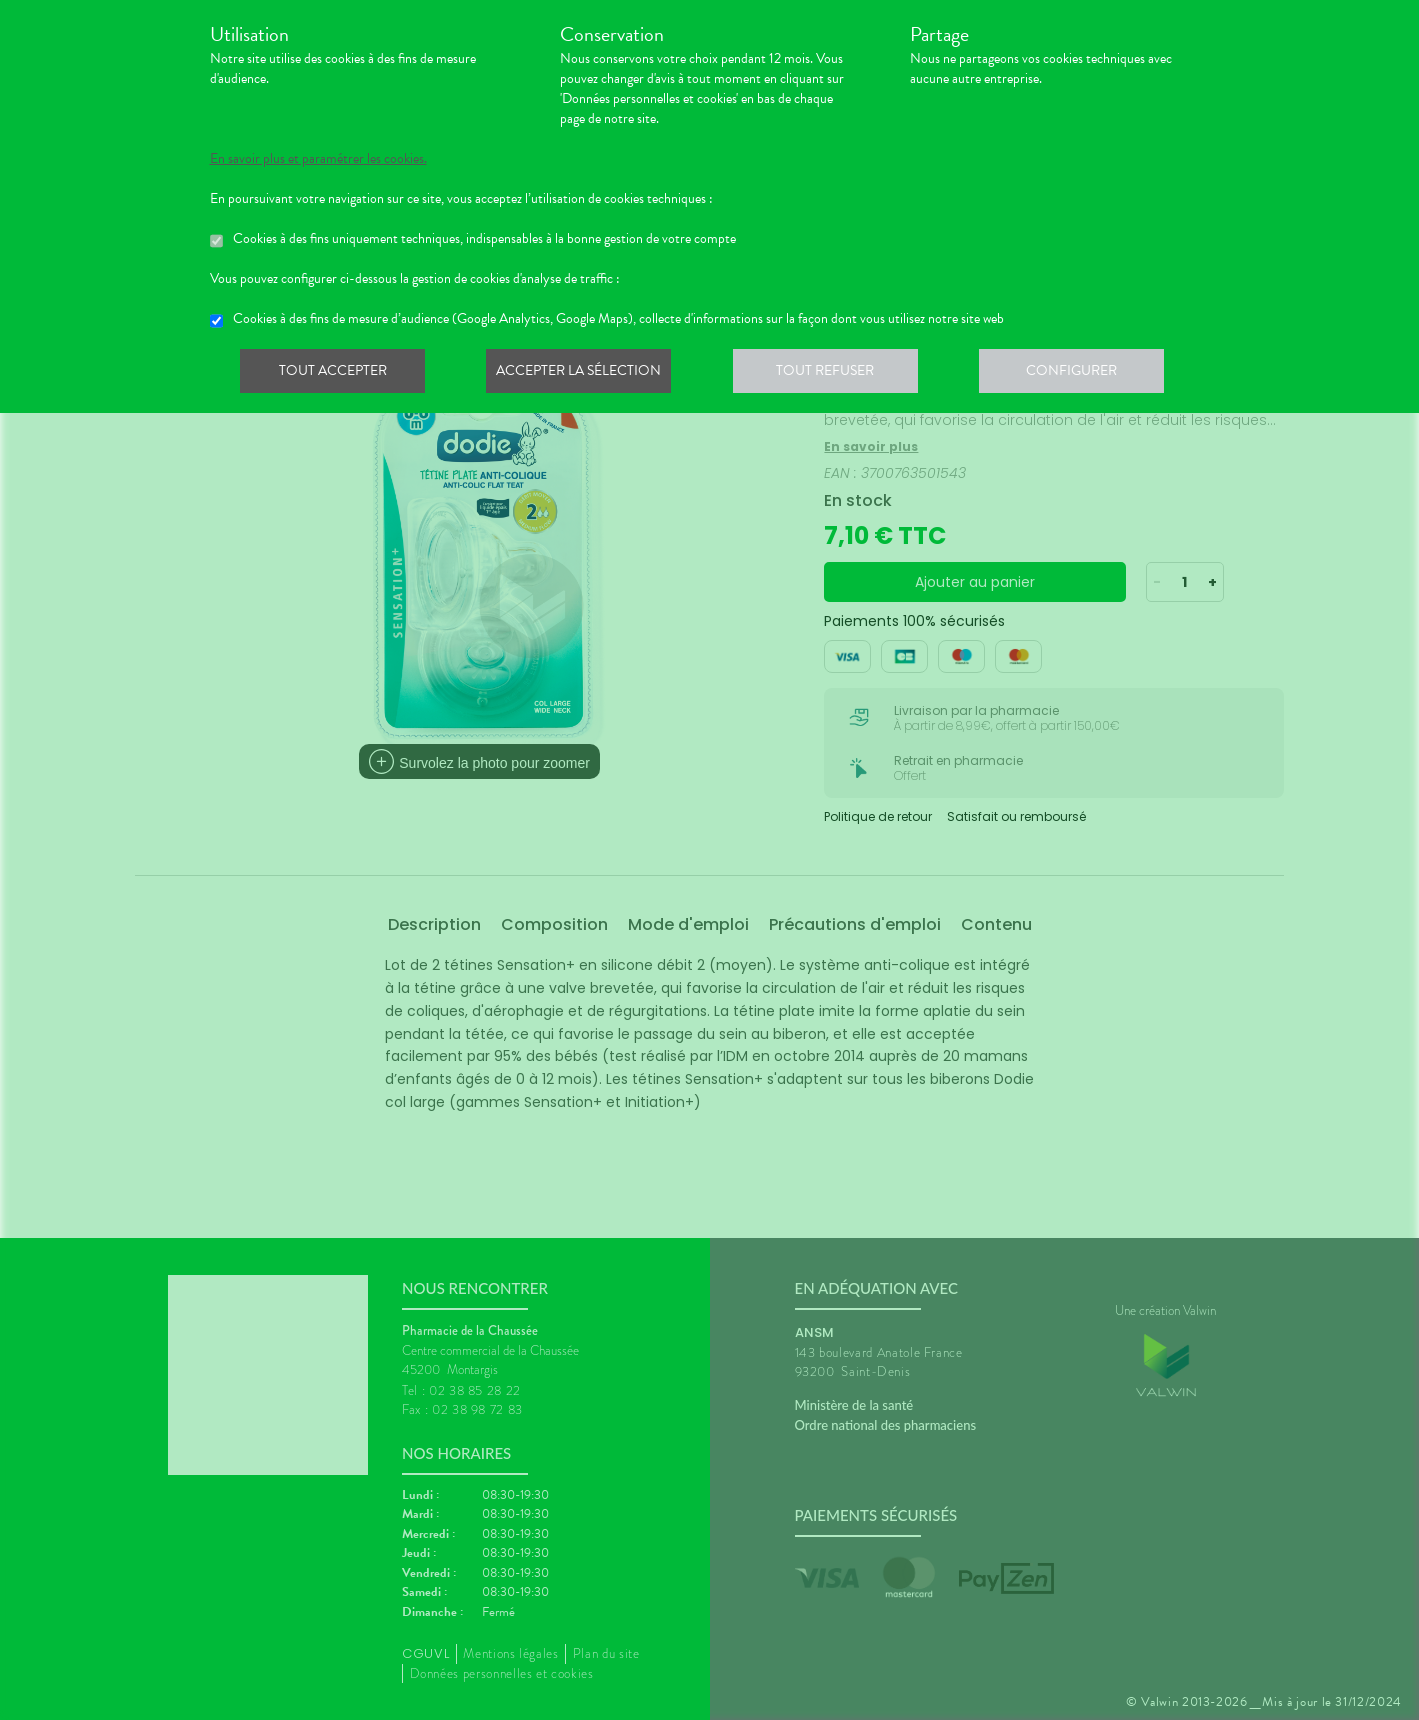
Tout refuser (834, 374)
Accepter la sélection (584, 374)
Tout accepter (335, 374)
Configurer (1085, 374)
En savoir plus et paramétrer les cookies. (318, 159)
